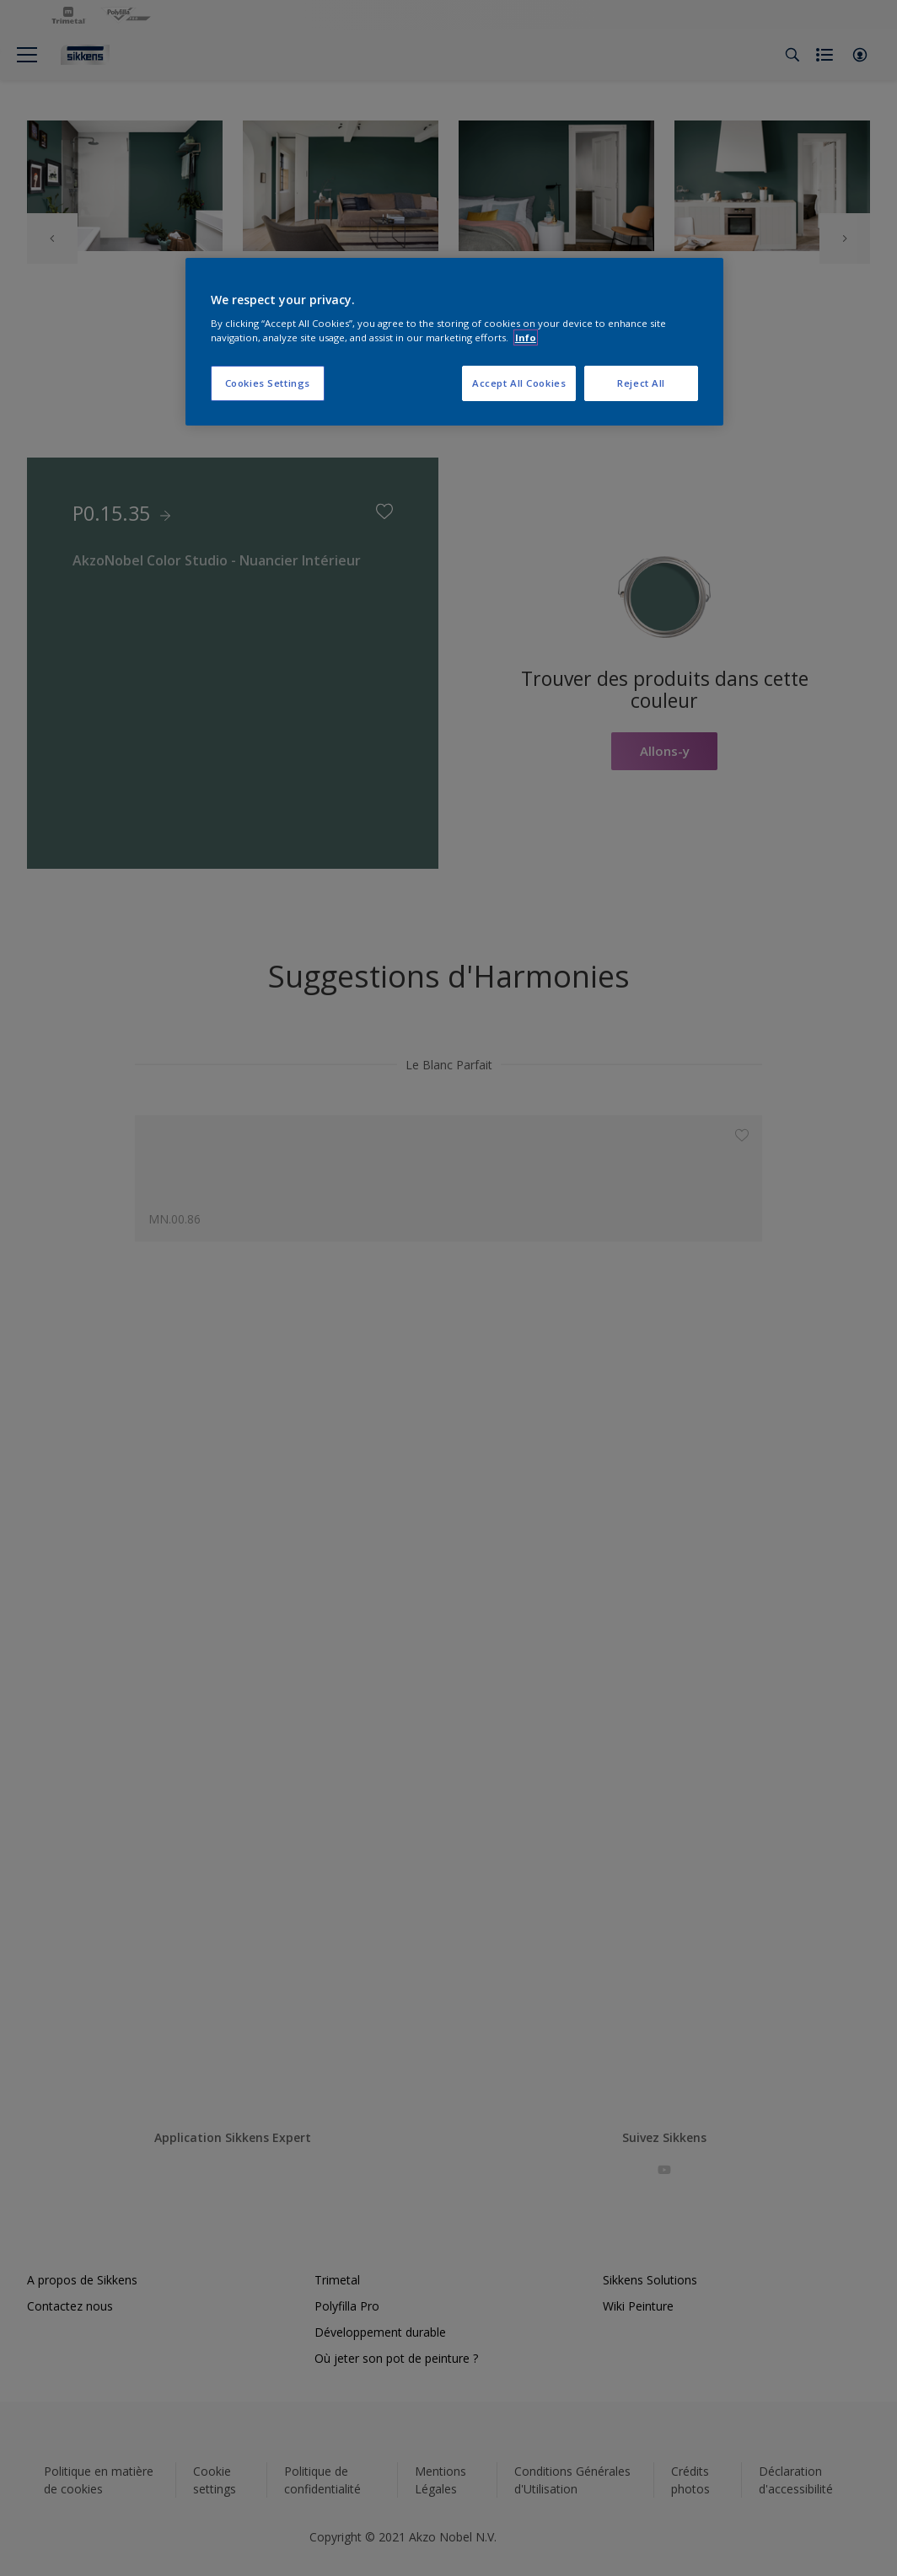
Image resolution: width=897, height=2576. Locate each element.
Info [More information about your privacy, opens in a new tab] (525, 337)
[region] (454, 342)
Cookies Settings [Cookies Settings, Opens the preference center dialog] (267, 383)
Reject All (641, 383)
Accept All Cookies (519, 383)
